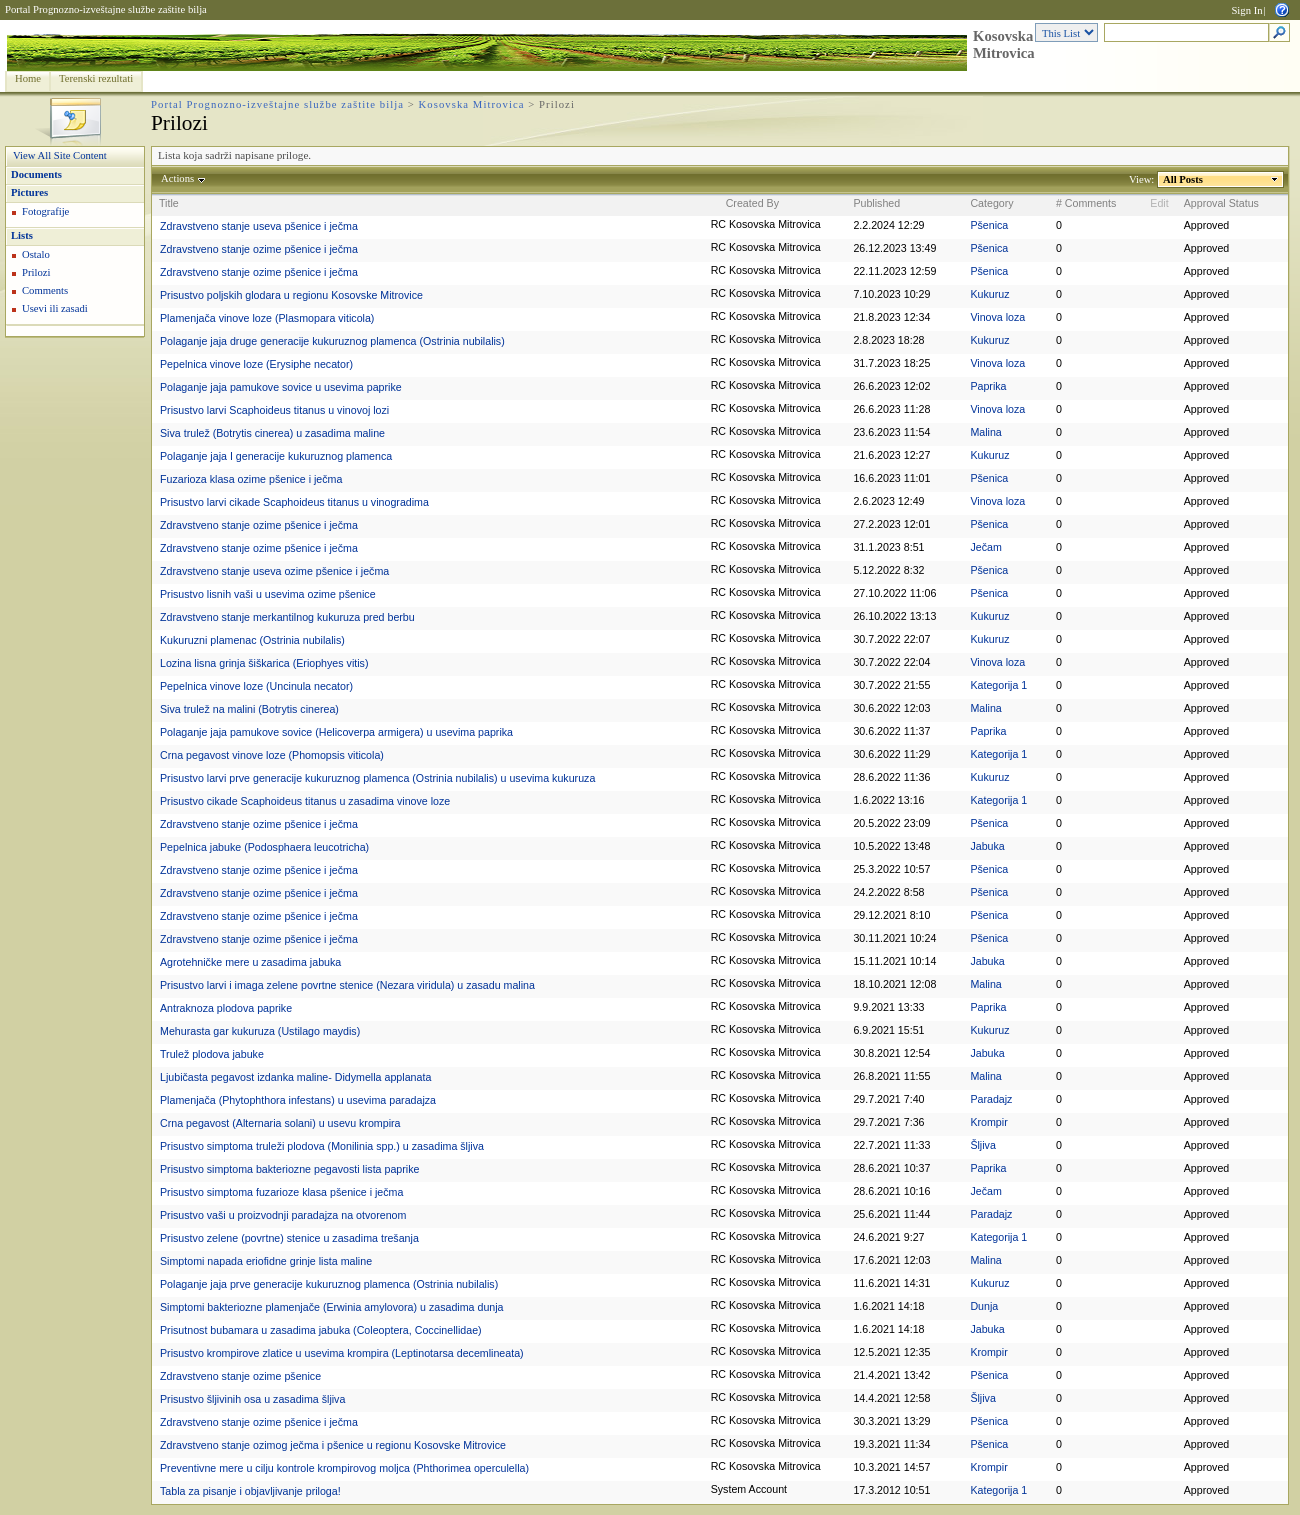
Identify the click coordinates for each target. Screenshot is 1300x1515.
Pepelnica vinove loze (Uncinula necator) (256, 686)
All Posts (1183, 179)
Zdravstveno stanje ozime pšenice (240, 1376)
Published (876, 203)
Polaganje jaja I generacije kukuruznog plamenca (276, 456)
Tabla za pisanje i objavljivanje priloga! (250, 1491)
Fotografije (45, 211)
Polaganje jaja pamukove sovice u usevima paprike (281, 387)
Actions (178, 178)
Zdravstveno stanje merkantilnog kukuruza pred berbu (287, 617)
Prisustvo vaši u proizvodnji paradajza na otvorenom (283, 1215)
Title (169, 203)
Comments (45, 290)
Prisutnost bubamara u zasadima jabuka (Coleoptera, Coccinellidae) (321, 1330)
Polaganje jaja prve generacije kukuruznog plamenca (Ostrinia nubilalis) (329, 1284)
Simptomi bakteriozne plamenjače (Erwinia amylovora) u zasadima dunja (332, 1307)
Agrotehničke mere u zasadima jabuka (250, 962)
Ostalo (36, 254)
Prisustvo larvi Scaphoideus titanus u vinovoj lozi (274, 410)
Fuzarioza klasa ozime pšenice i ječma (251, 479)
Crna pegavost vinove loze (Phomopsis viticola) (272, 755)
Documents (36, 174)
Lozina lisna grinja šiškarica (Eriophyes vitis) (264, 663)
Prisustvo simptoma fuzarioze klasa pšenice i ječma (281, 1192)
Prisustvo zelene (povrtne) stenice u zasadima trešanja (289, 1238)
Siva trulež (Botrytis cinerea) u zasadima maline (272, 433)
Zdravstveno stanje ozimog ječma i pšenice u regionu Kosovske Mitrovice (333, 1445)
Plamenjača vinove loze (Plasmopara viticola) (267, 318)
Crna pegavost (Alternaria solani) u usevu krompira (280, 1123)
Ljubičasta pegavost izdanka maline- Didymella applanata (295, 1077)
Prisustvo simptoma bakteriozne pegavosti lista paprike (289, 1169)
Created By (752, 203)
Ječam (985, 547)
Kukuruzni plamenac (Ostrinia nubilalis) (252, 640)
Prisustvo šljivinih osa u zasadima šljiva (252, 1399)
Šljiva (982, 1145)
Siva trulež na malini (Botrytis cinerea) (249, 709)
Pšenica (989, 225)
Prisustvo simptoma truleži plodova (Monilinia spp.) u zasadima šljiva (322, 1146)
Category (991, 203)
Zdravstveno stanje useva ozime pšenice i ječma (274, 571)
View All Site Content (60, 155)
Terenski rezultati (96, 78)
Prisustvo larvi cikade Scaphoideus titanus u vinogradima (294, 502)
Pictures (29, 192)
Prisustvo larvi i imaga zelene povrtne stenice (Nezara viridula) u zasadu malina (347, 985)
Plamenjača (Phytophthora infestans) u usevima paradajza (298, 1100)
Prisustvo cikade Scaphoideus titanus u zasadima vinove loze (305, 801)
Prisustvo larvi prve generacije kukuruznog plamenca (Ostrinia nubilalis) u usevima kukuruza (377, 778)
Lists (22, 235)
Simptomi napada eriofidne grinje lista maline (266, 1261)
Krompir (988, 1122)
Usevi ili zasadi (55, 308)
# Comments (1086, 203)
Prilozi (36, 272)
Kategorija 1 (998, 685)
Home (28, 78)
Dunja (984, 1306)
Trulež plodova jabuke (212, 1054)
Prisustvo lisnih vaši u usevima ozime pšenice (268, 594)
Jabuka (987, 846)
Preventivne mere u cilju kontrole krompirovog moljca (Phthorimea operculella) (344, 1468)
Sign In (1246, 10)
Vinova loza (997, 317)
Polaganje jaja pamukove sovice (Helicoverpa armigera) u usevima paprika (336, 732)
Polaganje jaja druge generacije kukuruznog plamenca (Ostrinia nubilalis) (332, 341)
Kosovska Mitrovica (1004, 44)
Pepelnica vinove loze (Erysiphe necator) (256, 364)
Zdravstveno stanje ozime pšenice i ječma (259, 249)
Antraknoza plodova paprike (226, 1008)
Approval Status (1221, 203)
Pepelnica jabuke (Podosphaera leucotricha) (264, 847)
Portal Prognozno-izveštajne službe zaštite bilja (106, 9)
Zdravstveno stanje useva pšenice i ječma (259, 226)
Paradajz (991, 1099)
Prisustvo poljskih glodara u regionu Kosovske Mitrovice (291, 295)
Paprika (988, 386)
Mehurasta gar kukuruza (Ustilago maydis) (260, 1031)
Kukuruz (989, 294)
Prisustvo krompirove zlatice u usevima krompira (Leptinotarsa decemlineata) (342, 1353)
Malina (985, 432)
